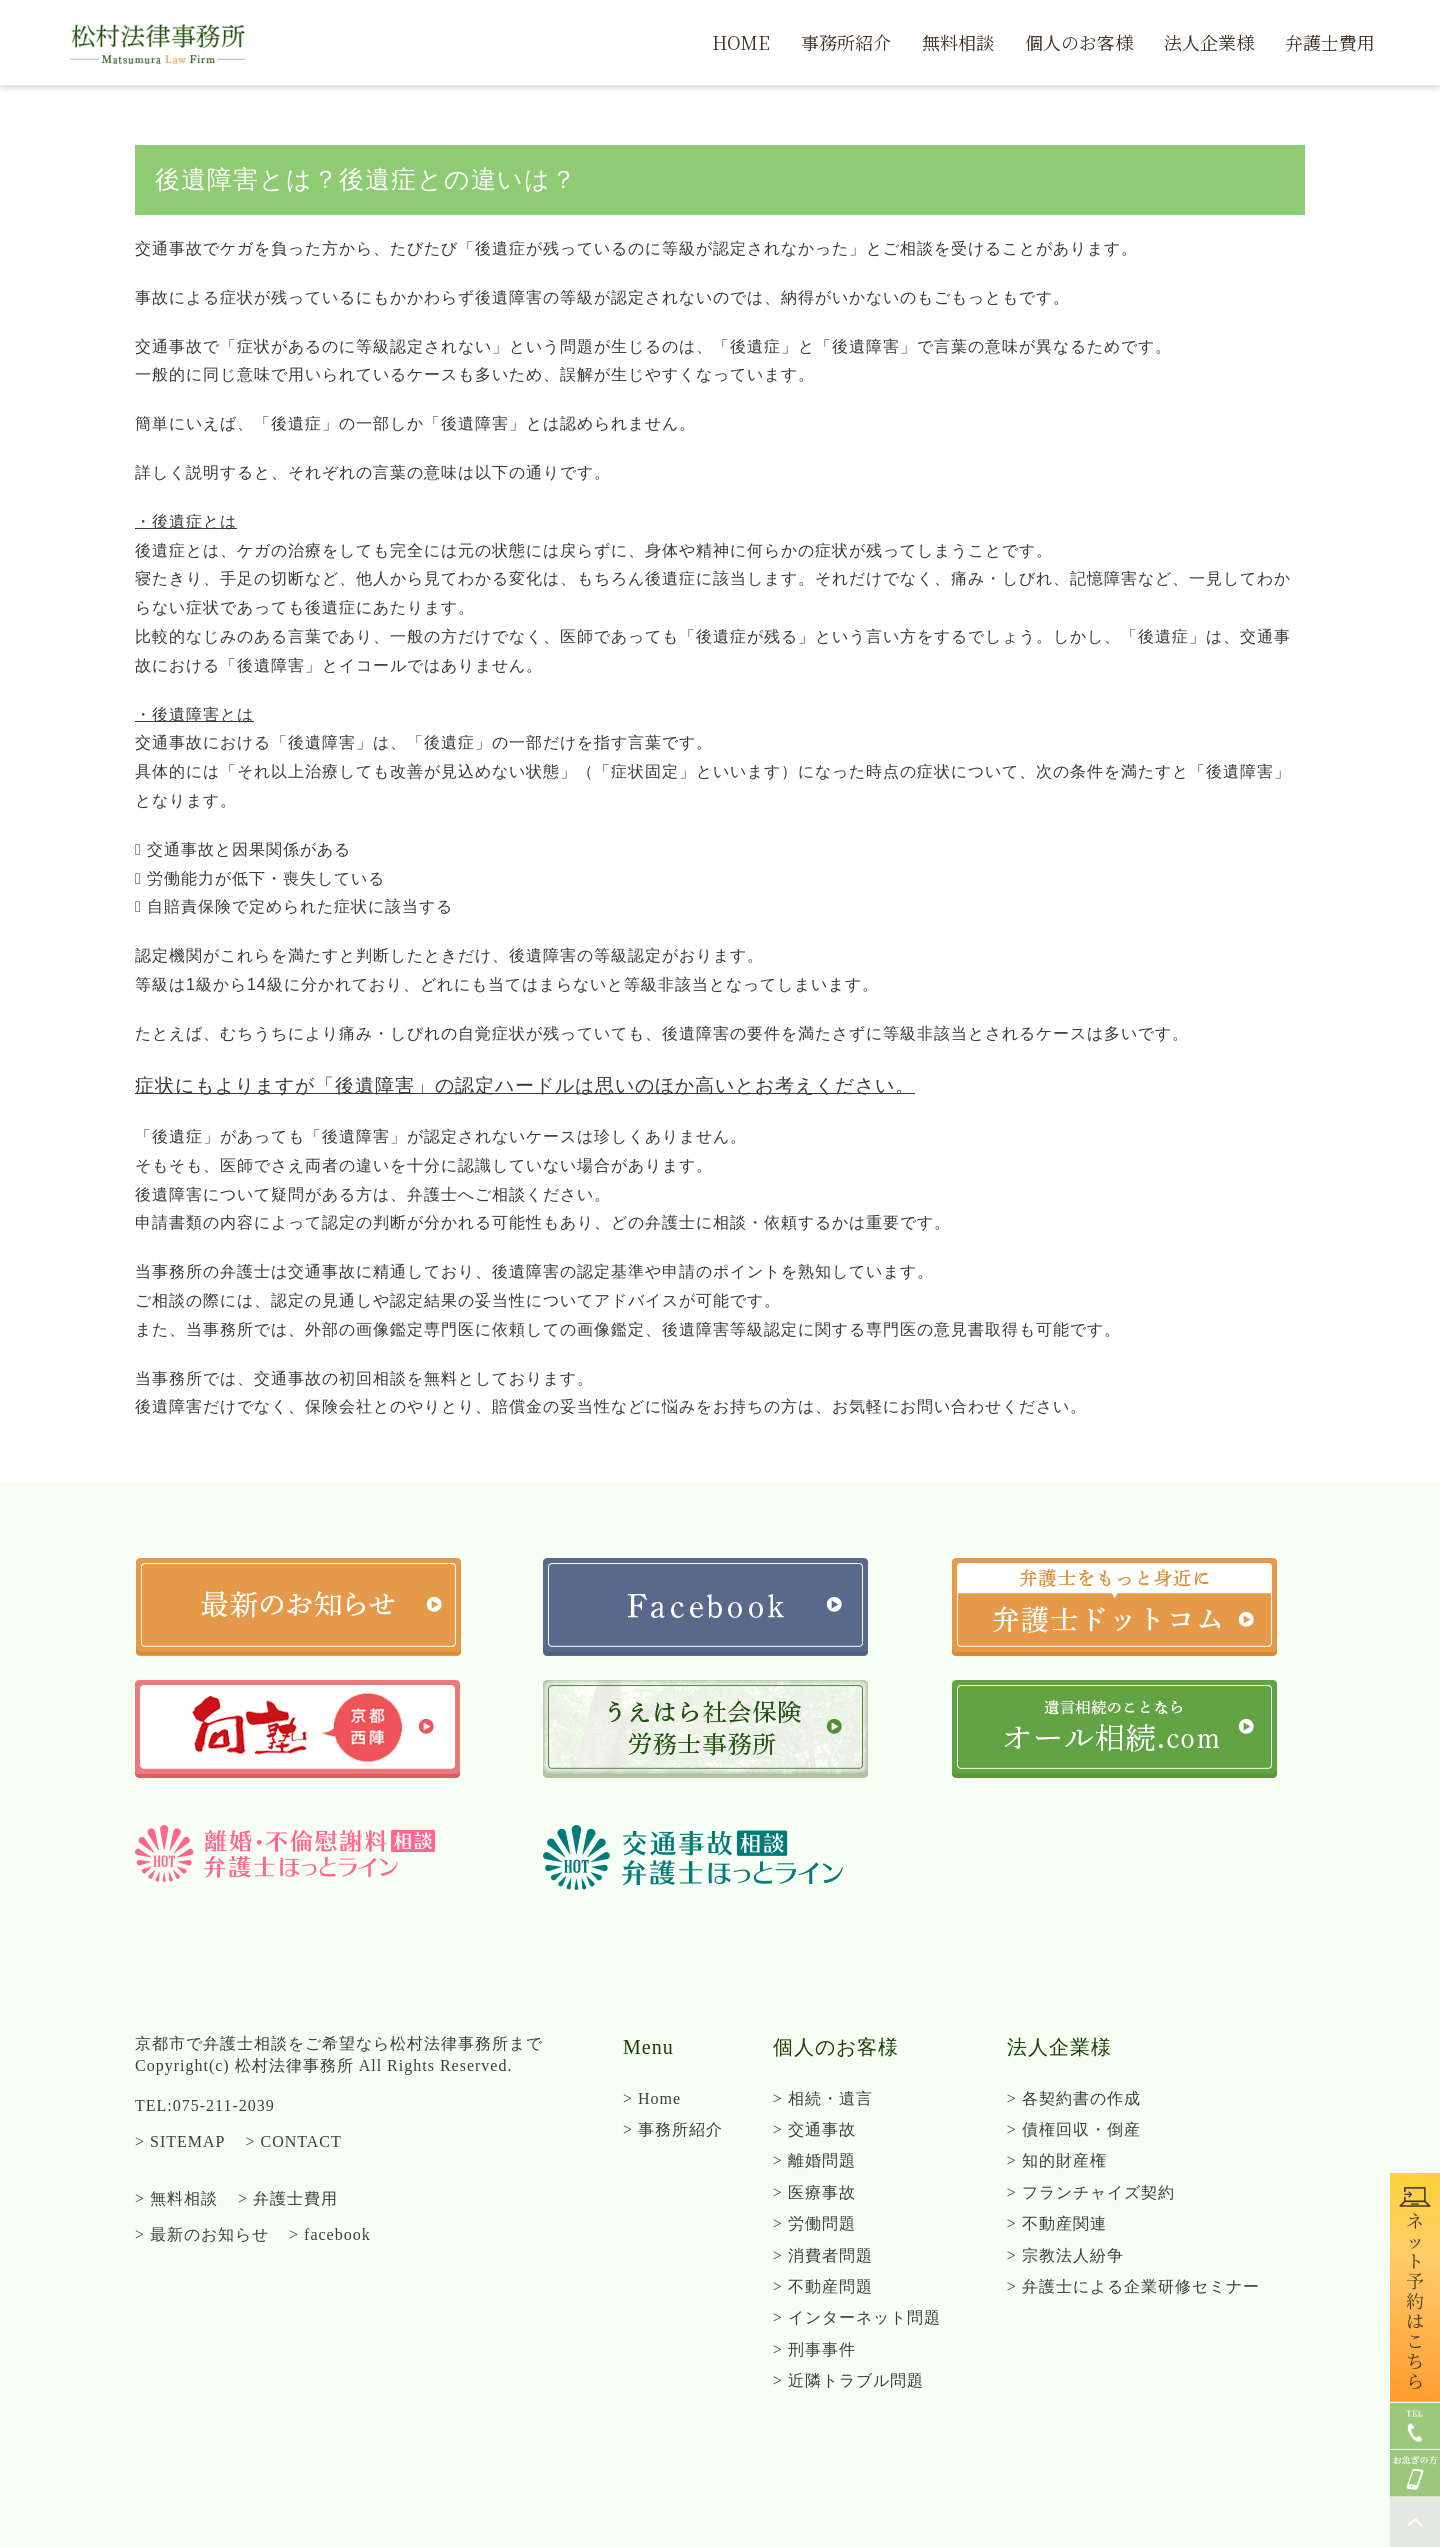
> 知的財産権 (1057, 2160)
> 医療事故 (814, 2192)
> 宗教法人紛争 (1065, 2255)
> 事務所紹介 (673, 2129)
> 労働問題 (814, 2223)
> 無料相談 (176, 2198)
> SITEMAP (180, 2141)
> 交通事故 (814, 2129)
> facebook (330, 2234)
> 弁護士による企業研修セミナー (1133, 2286)
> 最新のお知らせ (202, 2234)
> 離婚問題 (814, 2160)
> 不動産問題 (823, 2286)
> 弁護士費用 (288, 2198)
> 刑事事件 (814, 2349)
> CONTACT (293, 2141)
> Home (652, 2098)
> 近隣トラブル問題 (848, 2380)
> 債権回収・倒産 (1074, 2129)
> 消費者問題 (823, 2255)
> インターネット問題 (857, 2317)
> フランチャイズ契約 (1091, 2192)
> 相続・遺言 (823, 2098)
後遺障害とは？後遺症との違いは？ (366, 179)
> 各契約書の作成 (1074, 2098)
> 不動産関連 (1057, 2223)
